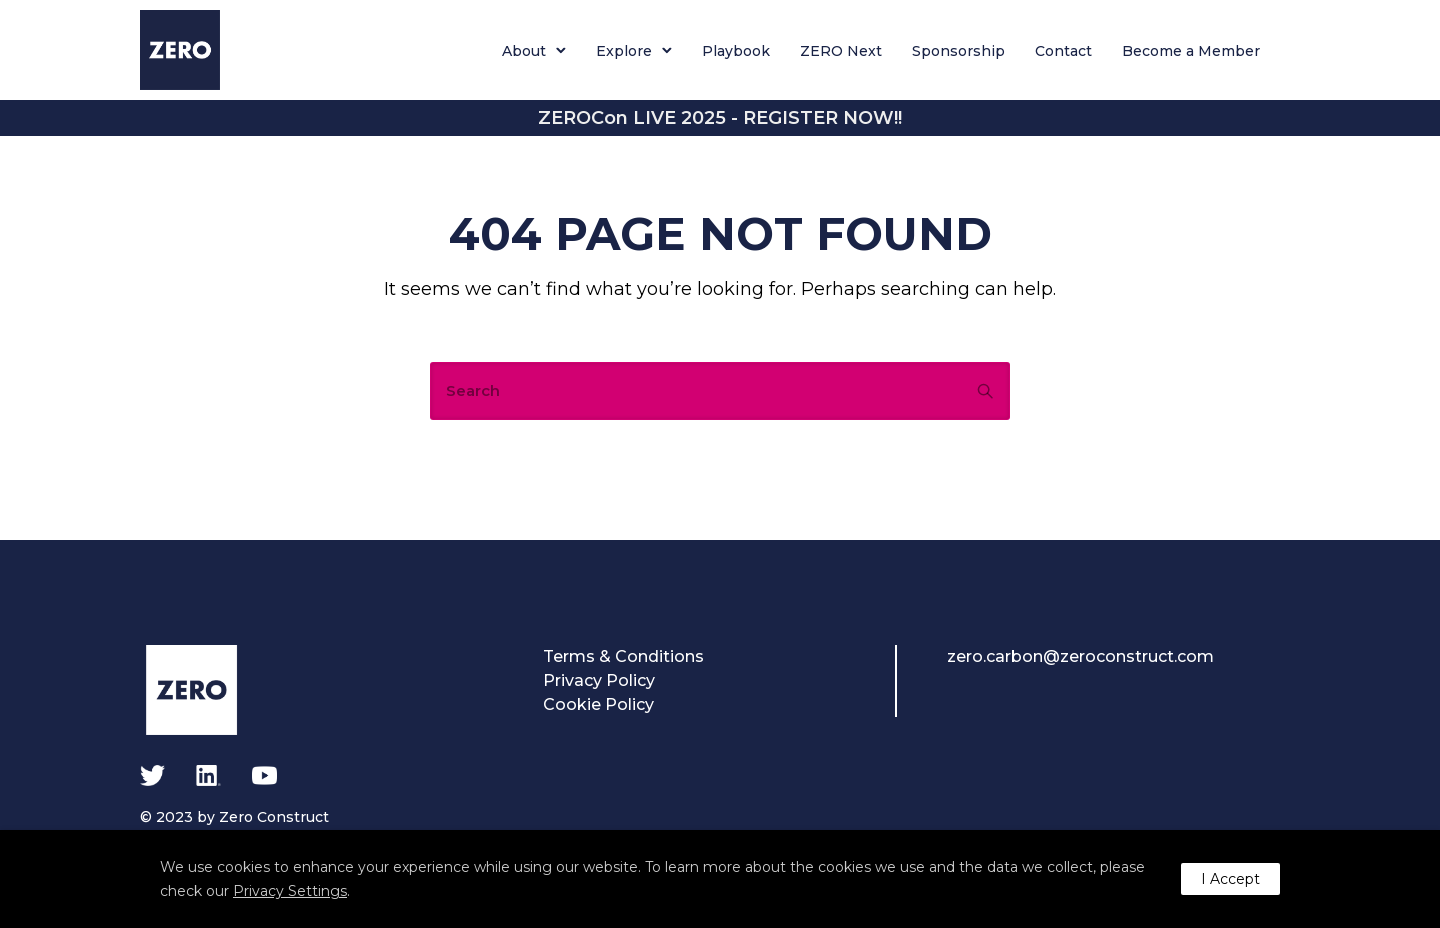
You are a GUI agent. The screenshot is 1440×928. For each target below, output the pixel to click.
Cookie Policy (598, 704)
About (524, 51)
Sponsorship (958, 51)
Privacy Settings (290, 891)
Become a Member (1191, 51)
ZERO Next (841, 51)
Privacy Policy (599, 680)
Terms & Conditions (623, 656)
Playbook (736, 51)
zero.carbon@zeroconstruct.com (1080, 656)
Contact (1063, 51)
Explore (624, 51)
